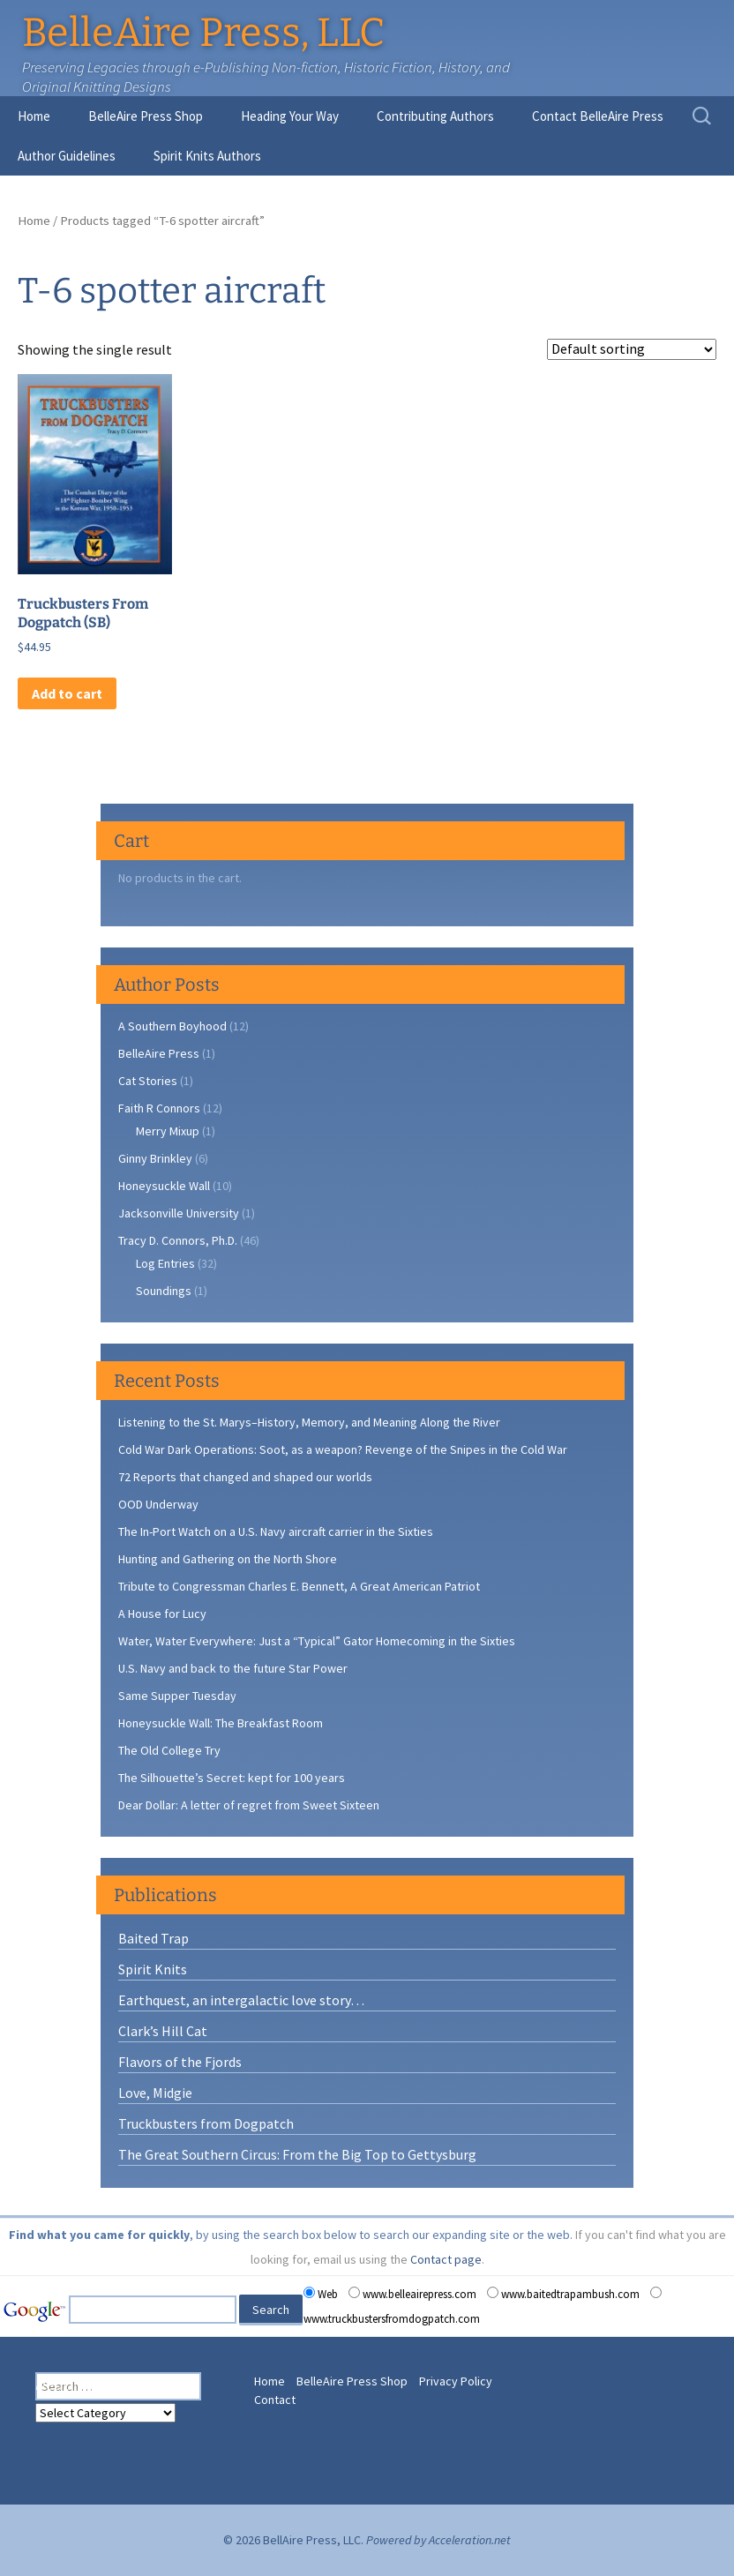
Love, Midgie (155, 2092)
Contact (275, 2400)
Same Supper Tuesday (177, 1696)
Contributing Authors (435, 116)
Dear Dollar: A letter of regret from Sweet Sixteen (248, 1805)
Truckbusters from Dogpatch (206, 2123)
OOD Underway (158, 1504)
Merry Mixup (167, 1131)
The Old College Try (169, 1750)
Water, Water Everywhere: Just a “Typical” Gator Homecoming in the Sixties (316, 1641)
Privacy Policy (455, 2381)
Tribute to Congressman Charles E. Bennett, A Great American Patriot (299, 1586)
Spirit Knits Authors (207, 155)
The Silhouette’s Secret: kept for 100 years (231, 1778)
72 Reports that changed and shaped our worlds (245, 1477)
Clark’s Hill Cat (162, 2031)
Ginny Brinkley (155, 1158)
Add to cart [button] (67, 693)
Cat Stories (147, 1081)
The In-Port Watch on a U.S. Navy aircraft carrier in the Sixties (275, 1531)
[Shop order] (631, 349)
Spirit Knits (152, 1969)
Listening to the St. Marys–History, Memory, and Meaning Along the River (309, 1422)
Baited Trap (153, 1938)
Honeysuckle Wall (164, 1186)
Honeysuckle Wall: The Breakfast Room (220, 1723)
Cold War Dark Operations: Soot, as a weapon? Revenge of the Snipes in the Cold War (342, 1449)
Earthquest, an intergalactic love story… (241, 2000)
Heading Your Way (290, 116)
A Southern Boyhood (172, 1026)
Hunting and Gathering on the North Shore (227, 1559)
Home (34, 116)
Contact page (446, 2259)
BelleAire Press (158, 1053)
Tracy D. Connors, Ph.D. (177, 1240)
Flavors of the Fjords (180, 2062)
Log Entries (165, 1263)
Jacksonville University (178, 1213)
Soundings (163, 1291)
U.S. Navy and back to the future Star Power (233, 1668)
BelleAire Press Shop (145, 116)
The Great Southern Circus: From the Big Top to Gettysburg (297, 2154)
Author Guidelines (67, 155)
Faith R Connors (159, 1108)
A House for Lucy (162, 1613)
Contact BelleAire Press (597, 116)
